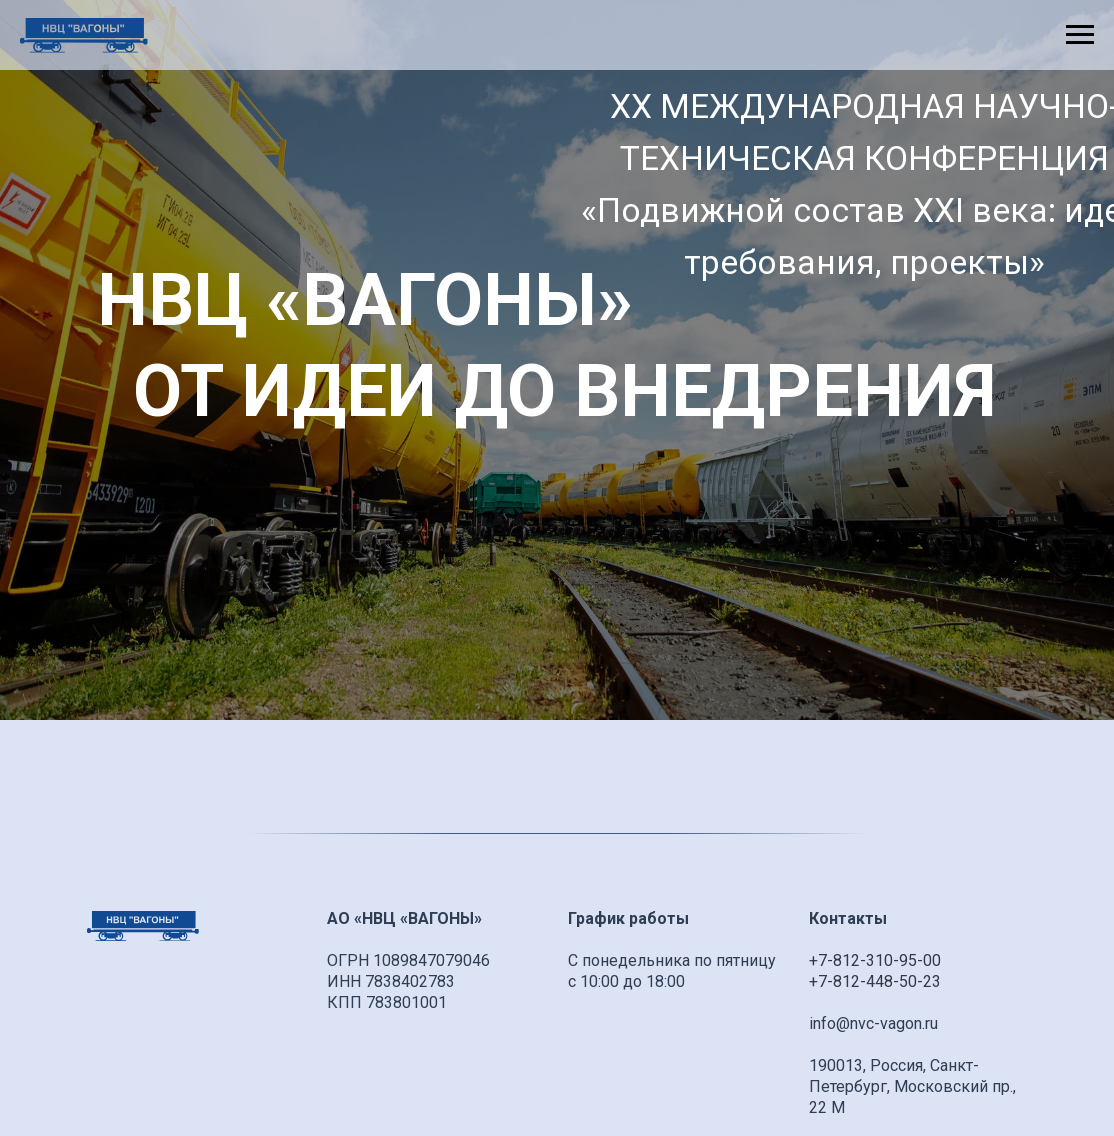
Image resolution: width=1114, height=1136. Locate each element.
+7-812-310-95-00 (875, 960)
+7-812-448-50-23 (875, 981)
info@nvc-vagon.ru (873, 1023)
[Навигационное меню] (1080, 35)
